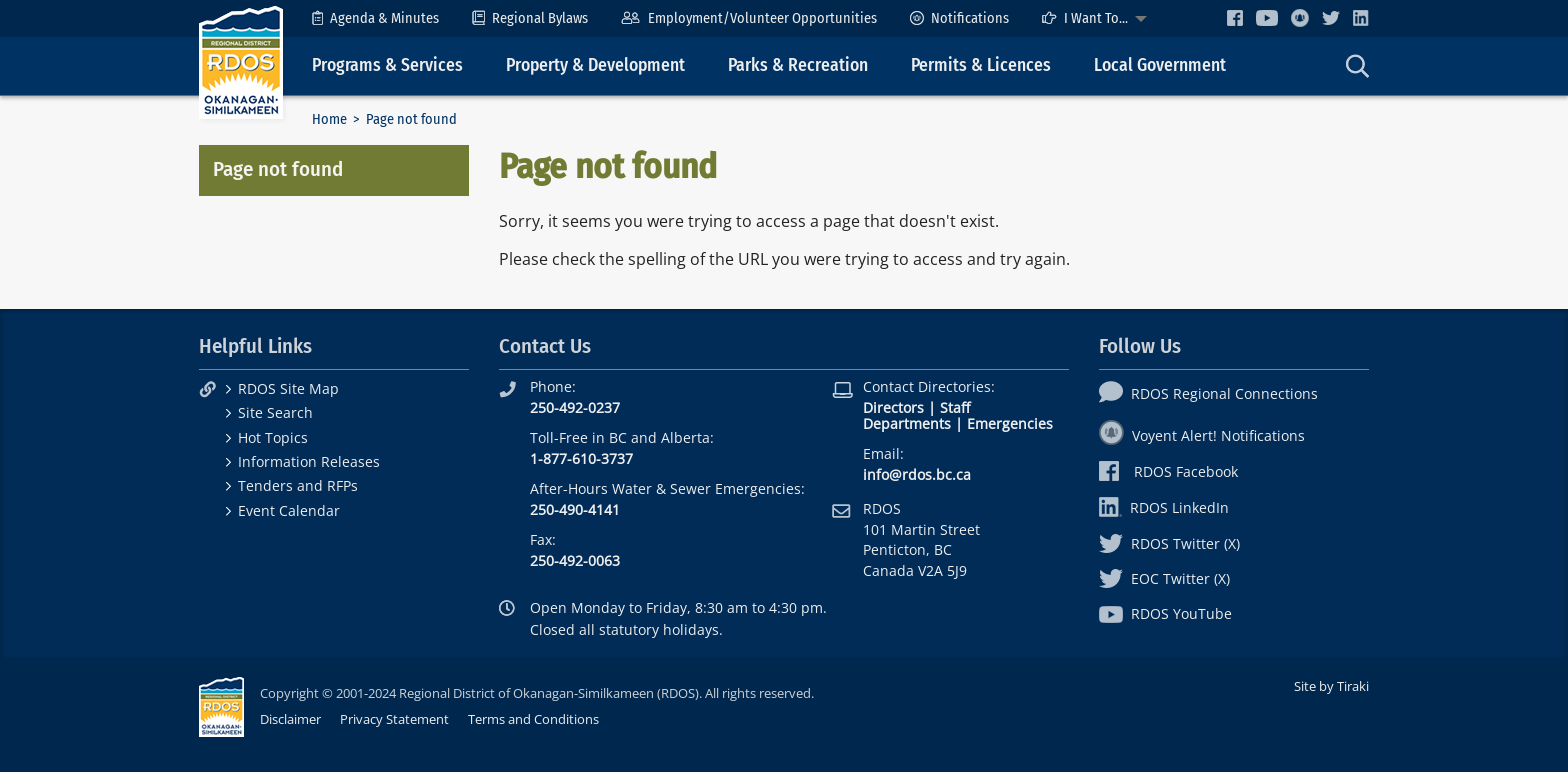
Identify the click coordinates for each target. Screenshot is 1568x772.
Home (329, 119)
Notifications (959, 18)
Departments (907, 423)
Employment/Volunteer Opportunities (748, 18)
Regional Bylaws (530, 18)
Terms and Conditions (533, 719)
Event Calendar (289, 510)
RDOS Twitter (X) (1169, 543)
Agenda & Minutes (375, 18)
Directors (893, 407)
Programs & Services (387, 65)
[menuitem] (375, 18)
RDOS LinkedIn (1164, 507)
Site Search (275, 412)
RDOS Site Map (288, 388)
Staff (955, 407)
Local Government (1160, 65)
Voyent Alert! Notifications (1202, 435)
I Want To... (1085, 18)
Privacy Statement (394, 719)
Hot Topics (273, 437)
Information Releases (309, 461)
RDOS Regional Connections (1208, 393)
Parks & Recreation (798, 65)
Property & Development (595, 65)
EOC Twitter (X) (1164, 578)
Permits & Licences (981, 65)
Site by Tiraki (1331, 686)
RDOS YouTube (1165, 613)
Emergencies (1010, 423)
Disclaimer (290, 719)
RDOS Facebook (1168, 471)
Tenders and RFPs (298, 485)
